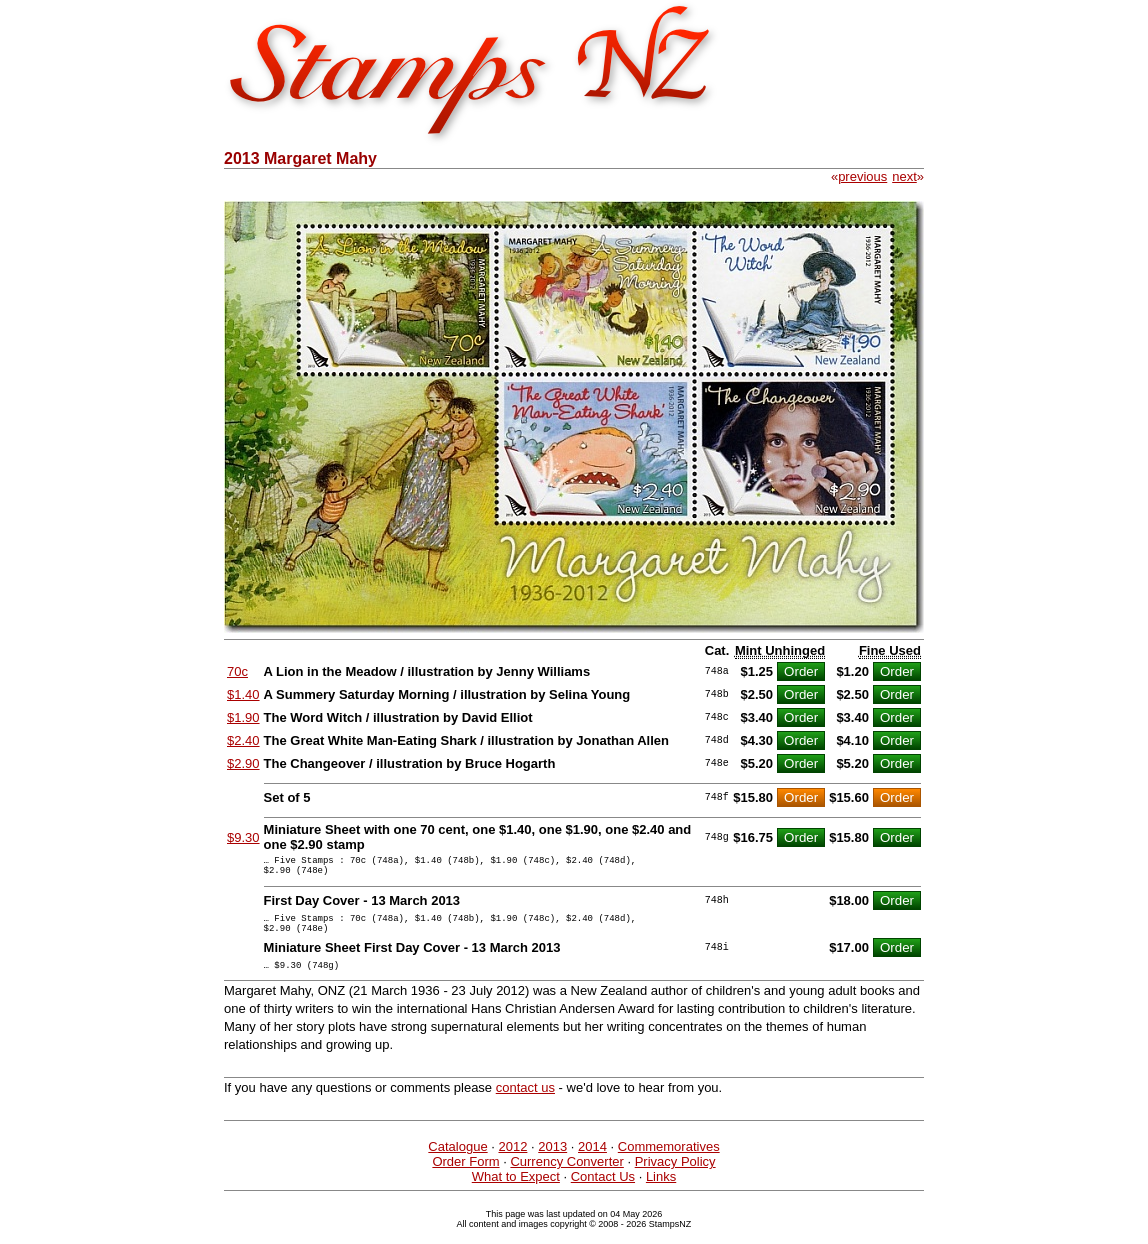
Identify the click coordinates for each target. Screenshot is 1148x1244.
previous (862, 176)
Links (661, 1191)
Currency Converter (566, 1176)
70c (237, 671)
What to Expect (516, 1191)
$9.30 (243, 837)
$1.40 (243, 694)
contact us (525, 1102)
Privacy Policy (675, 1176)
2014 (592, 1161)
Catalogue (457, 1161)
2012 (512, 1161)
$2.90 (243, 763)
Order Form (465, 1176)
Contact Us (603, 1191)
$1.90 (243, 717)
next (904, 176)
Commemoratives (669, 1161)
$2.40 (243, 740)
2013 (552, 1161)
